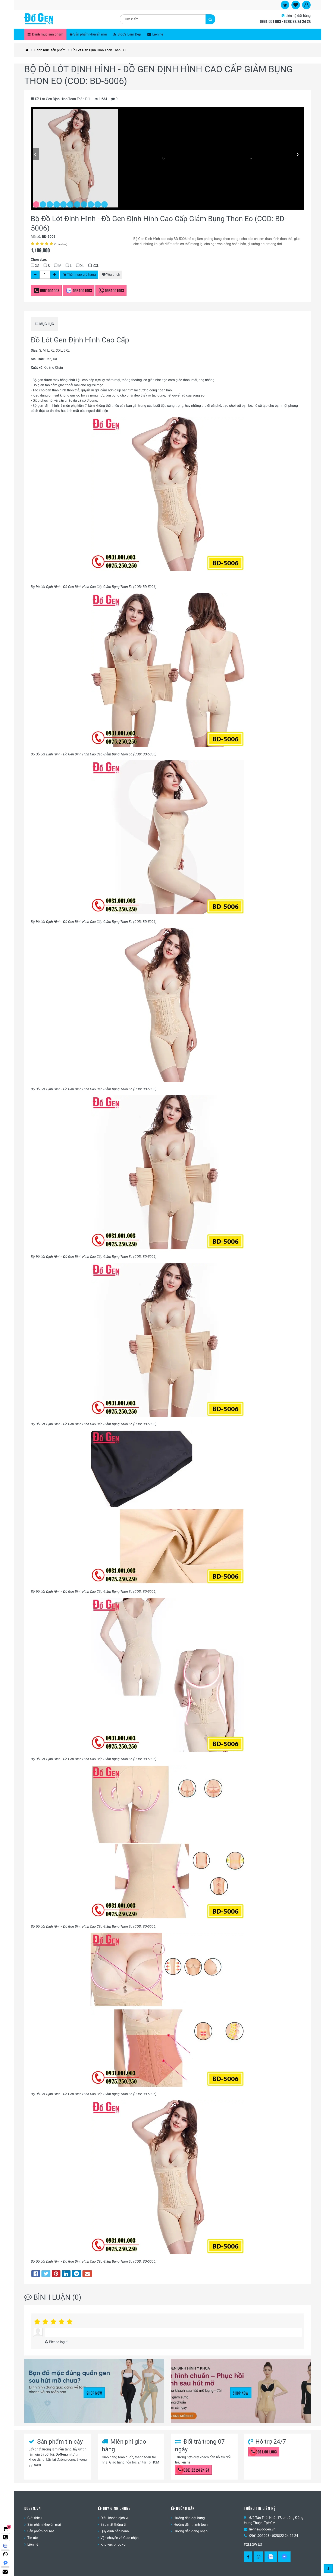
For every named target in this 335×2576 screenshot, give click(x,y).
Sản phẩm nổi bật (40, 2531)
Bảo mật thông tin (114, 2525)
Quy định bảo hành (115, 2531)
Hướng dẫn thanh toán (191, 2525)
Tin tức (32, 2538)
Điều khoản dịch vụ (115, 2518)
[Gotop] (328, 2568)
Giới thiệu (34, 2518)
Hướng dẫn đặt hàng (189, 2518)
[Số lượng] (45, 275)
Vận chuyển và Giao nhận (120, 2538)
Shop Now (94, 2392)
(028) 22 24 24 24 (193, 2469)
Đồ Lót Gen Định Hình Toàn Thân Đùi (98, 50)
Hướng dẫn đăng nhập (190, 2531)
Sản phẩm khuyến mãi (88, 34)
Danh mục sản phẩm (45, 34)
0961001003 (49, 290)
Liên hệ (155, 34)
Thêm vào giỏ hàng (79, 274)
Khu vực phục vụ (113, 2544)
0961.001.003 (264, 2451)
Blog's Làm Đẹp (127, 34)
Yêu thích (111, 274)
